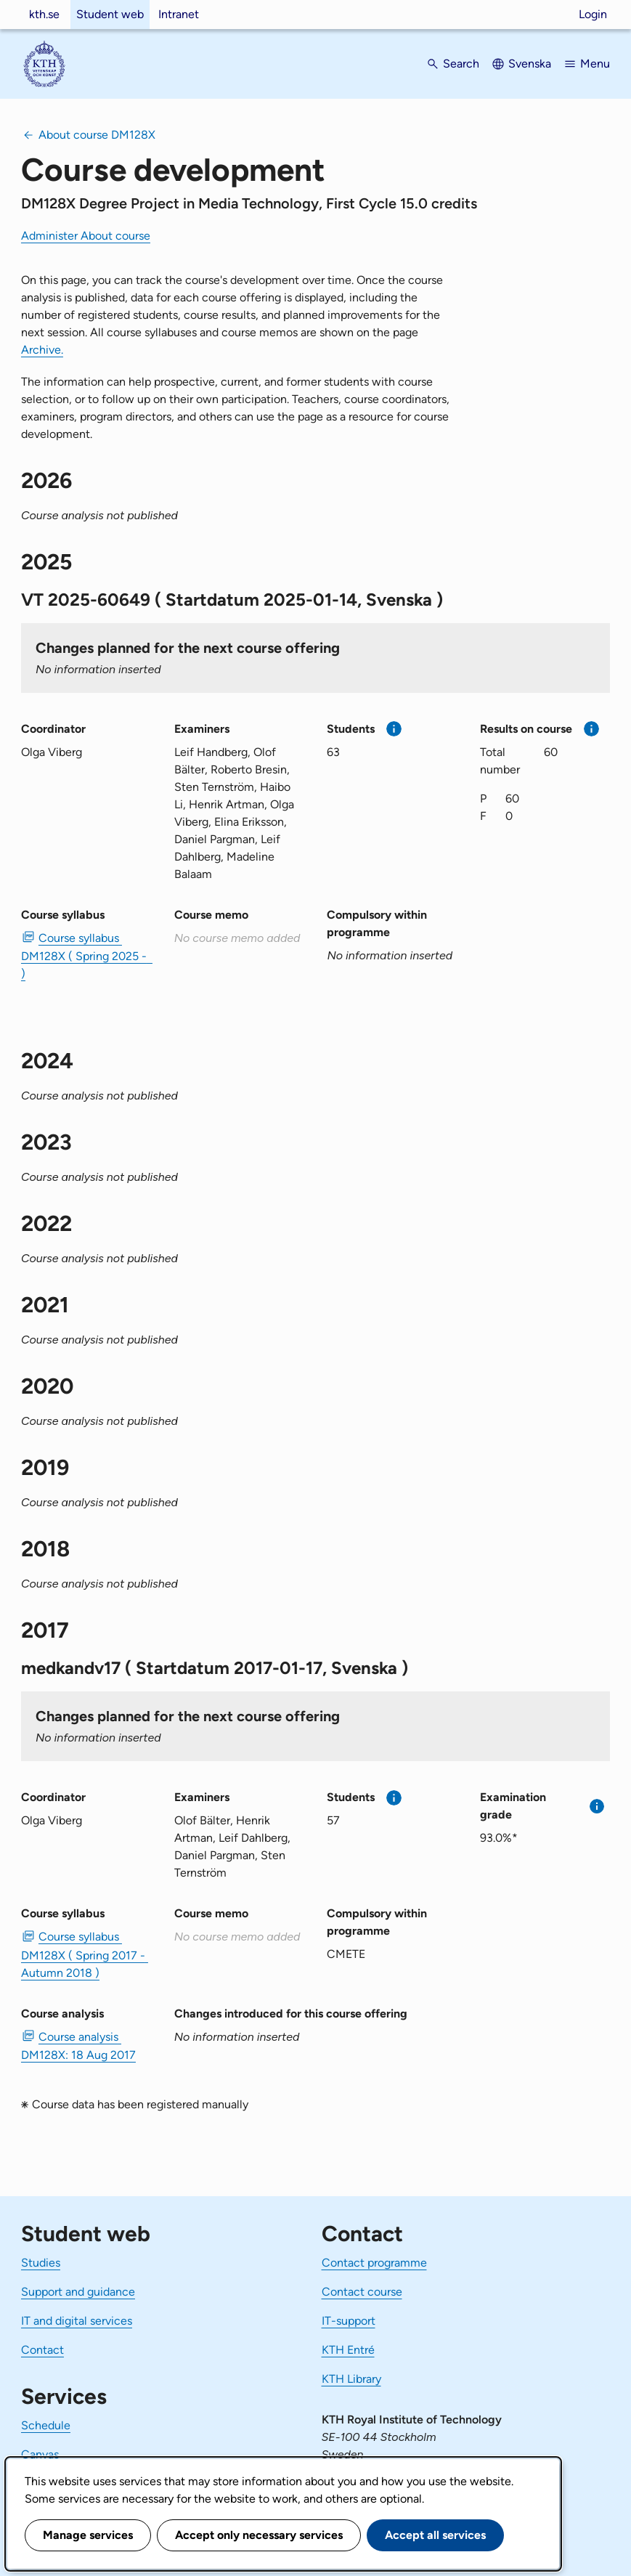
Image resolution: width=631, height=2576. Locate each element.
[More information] (394, 728)
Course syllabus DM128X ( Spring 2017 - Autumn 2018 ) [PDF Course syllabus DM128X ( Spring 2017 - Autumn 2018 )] (84, 1954)
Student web (110, 14)
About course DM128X (96, 135)
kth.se (44, 14)
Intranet (178, 14)
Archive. (42, 350)
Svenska (529, 63)
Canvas (40, 2454)
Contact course (362, 2292)
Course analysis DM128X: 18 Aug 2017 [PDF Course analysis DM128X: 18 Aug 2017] (78, 2046)
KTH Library (351, 2379)
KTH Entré (348, 2350)
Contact (42, 2350)
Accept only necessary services (259, 2535)
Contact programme (374, 2263)
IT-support (348, 2321)
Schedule (45, 2425)
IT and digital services (76, 2321)
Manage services (88, 2535)
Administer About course (85, 236)
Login (593, 14)
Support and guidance (78, 2292)
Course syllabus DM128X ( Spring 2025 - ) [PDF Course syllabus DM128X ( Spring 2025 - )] (86, 955)
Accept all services (435, 2535)
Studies (40, 2263)
